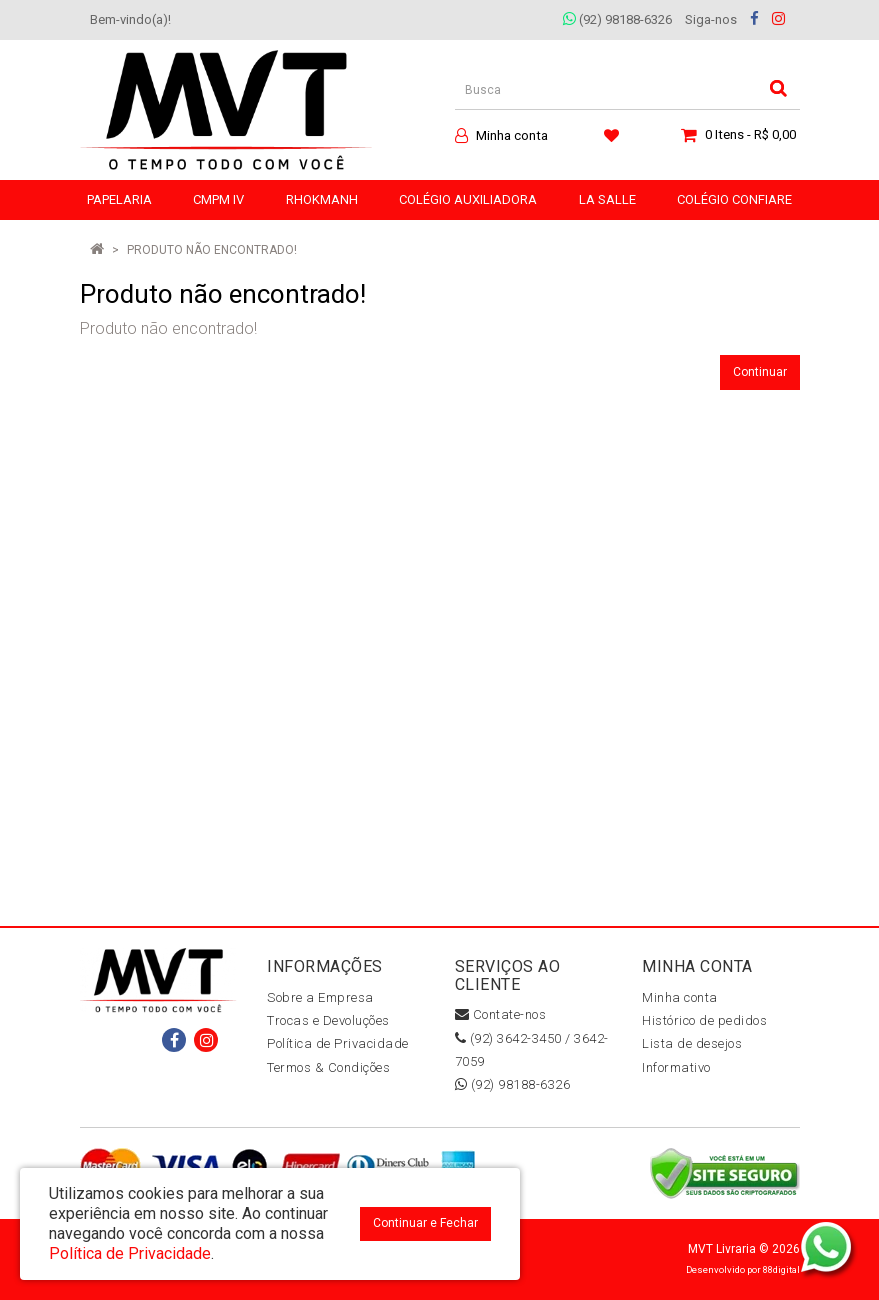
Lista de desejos (692, 1043)
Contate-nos (501, 1014)
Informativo (676, 1067)
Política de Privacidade (338, 1043)
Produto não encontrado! (212, 250)
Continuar (760, 372)
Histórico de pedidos (704, 1020)
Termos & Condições (328, 1067)
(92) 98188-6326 (617, 19)
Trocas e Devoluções (328, 1020)
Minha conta (680, 997)
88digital (781, 1269)
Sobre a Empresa (320, 997)
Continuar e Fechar (425, 1223)
